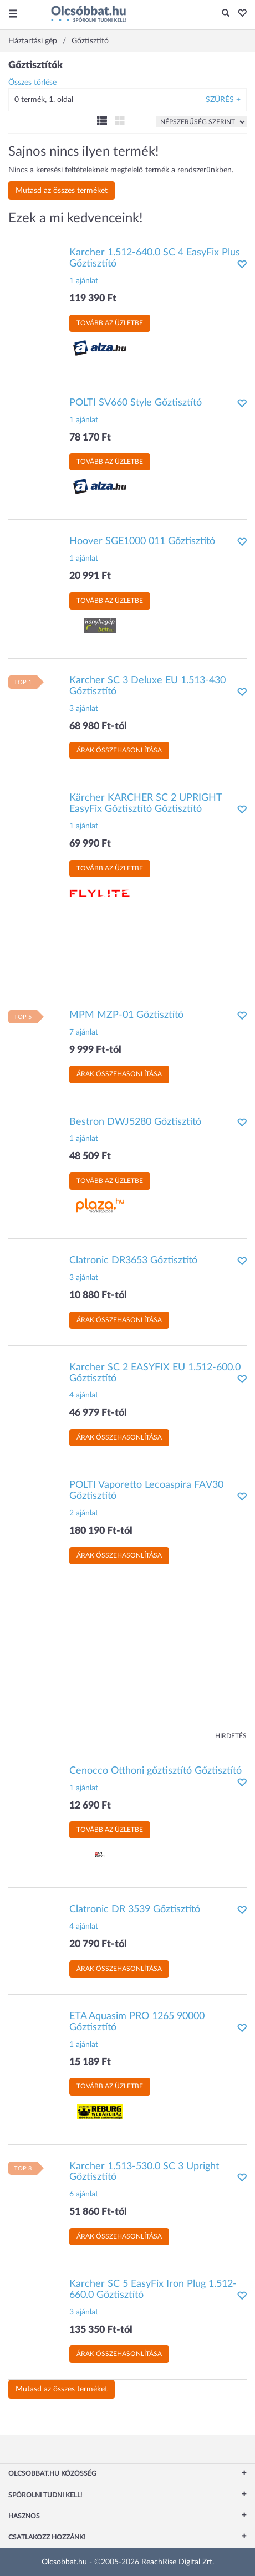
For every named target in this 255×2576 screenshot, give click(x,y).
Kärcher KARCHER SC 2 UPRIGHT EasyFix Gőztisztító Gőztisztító (145, 803)
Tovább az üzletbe (109, 323)
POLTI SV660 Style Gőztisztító (135, 403)
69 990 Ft (90, 844)
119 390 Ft (92, 299)
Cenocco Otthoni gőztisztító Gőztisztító (155, 1771)
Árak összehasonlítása (119, 750)
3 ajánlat (83, 709)
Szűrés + (223, 100)
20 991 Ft (90, 576)
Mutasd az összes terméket (62, 190)
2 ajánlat (83, 1513)
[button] (239, 14)
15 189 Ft (90, 2062)
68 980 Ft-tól (98, 726)
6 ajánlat (83, 2194)
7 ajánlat (83, 1032)
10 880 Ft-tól (98, 1295)
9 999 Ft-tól (95, 1050)
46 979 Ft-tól (98, 1413)
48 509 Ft (90, 1156)
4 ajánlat (83, 1395)
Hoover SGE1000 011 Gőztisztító (142, 541)
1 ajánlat (83, 281)
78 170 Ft (90, 438)
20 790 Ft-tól (98, 1944)
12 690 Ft (90, 1806)
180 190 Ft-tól (100, 1531)
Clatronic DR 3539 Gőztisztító (134, 1909)
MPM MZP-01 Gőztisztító (126, 1015)
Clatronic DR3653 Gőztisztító (133, 1261)
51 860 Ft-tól (98, 2212)
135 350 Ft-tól (100, 2330)
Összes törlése (32, 82)
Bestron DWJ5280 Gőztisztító (135, 1122)
